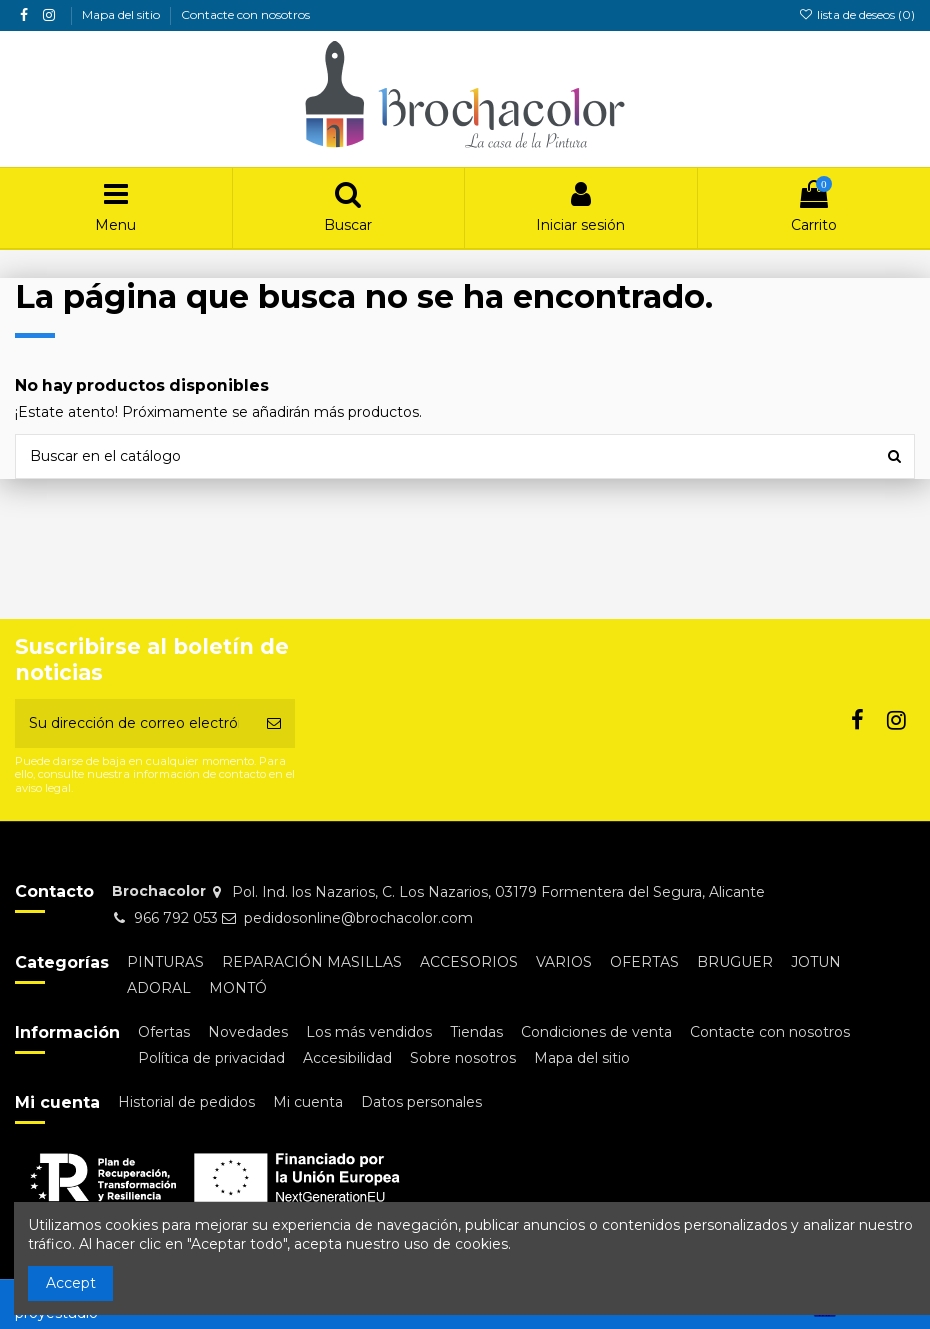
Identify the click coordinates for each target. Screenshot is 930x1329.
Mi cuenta (308, 1102)
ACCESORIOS (469, 962)
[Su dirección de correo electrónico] (134, 723)
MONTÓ (238, 988)
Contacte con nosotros (245, 14)
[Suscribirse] (274, 723)
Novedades (248, 1032)
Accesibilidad (347, 1058)
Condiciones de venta (596, 1032)
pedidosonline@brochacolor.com (358, 918)
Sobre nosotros (463, 1058)
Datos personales (421, 1102)
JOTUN (816, 962)
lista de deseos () (857, 14)
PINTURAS (165, 962)
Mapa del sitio (122, 14)
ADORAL (159, 988)
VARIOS (564, 962)
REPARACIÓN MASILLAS (312, 962)
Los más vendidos (369, 1032)
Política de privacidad (211, 1058)
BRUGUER (735, 962)
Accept (71, 1283)
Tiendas (476, 1032)
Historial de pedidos (186, 1102)
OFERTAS (644, 962)
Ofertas (164, 1032)
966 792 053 (176, 918)
